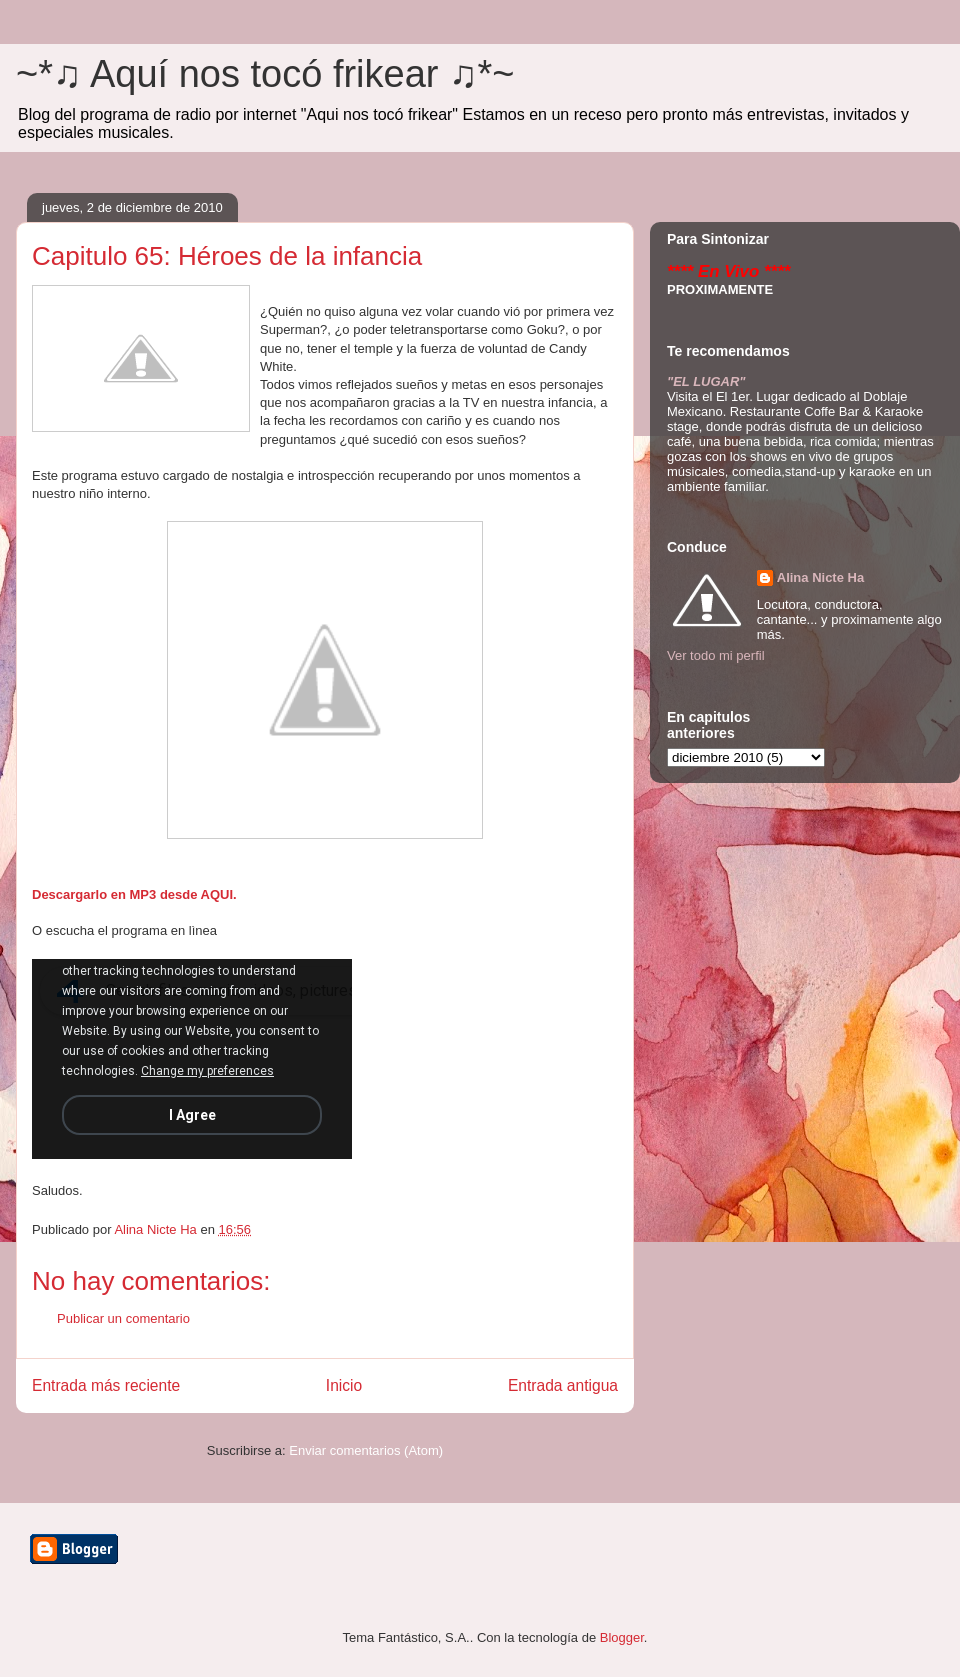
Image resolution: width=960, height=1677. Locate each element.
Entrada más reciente (106, 1385)
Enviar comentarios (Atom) (366, 1450)
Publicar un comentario (123, 1318)
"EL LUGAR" (706, 381)
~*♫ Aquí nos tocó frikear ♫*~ (265, 74)
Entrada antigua (563, 1385)
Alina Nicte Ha (820, 577)
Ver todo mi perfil (716, 655)
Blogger (622, 1637)
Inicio (344, 1385)
